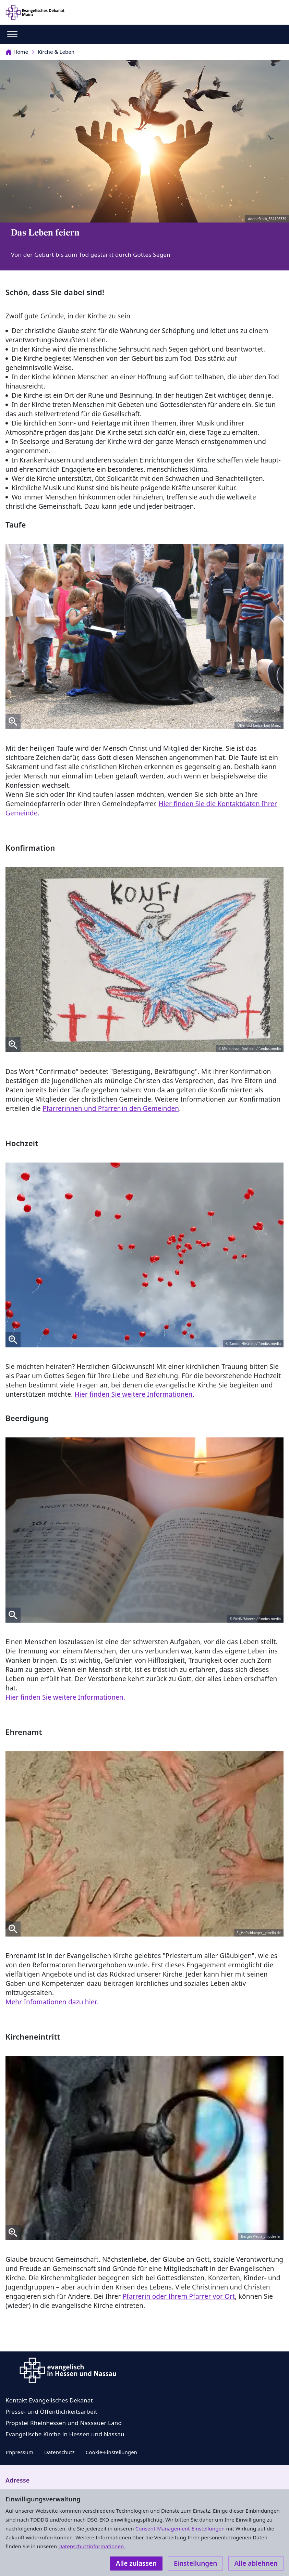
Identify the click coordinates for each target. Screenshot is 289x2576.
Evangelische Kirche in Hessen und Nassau (64, 2434)
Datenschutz (59, 2452)
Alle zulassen (136, 2563)
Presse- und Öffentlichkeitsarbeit (51, 2411)
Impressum (19, 2452)
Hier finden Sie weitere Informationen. (134, 1394)
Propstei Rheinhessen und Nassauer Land (63, 2423)
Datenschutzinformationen (91, 2546)
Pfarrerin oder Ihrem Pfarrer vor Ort (179, 2296)
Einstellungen (195, 2563)
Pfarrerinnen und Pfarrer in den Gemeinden (111, 1108)
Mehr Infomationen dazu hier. (51, 2001)
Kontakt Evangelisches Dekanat (49, 2400)
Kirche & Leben (56, 51)
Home (16, 51)
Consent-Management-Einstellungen (180, 2528)
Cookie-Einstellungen (111, 2452)
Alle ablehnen (256, 2563)
